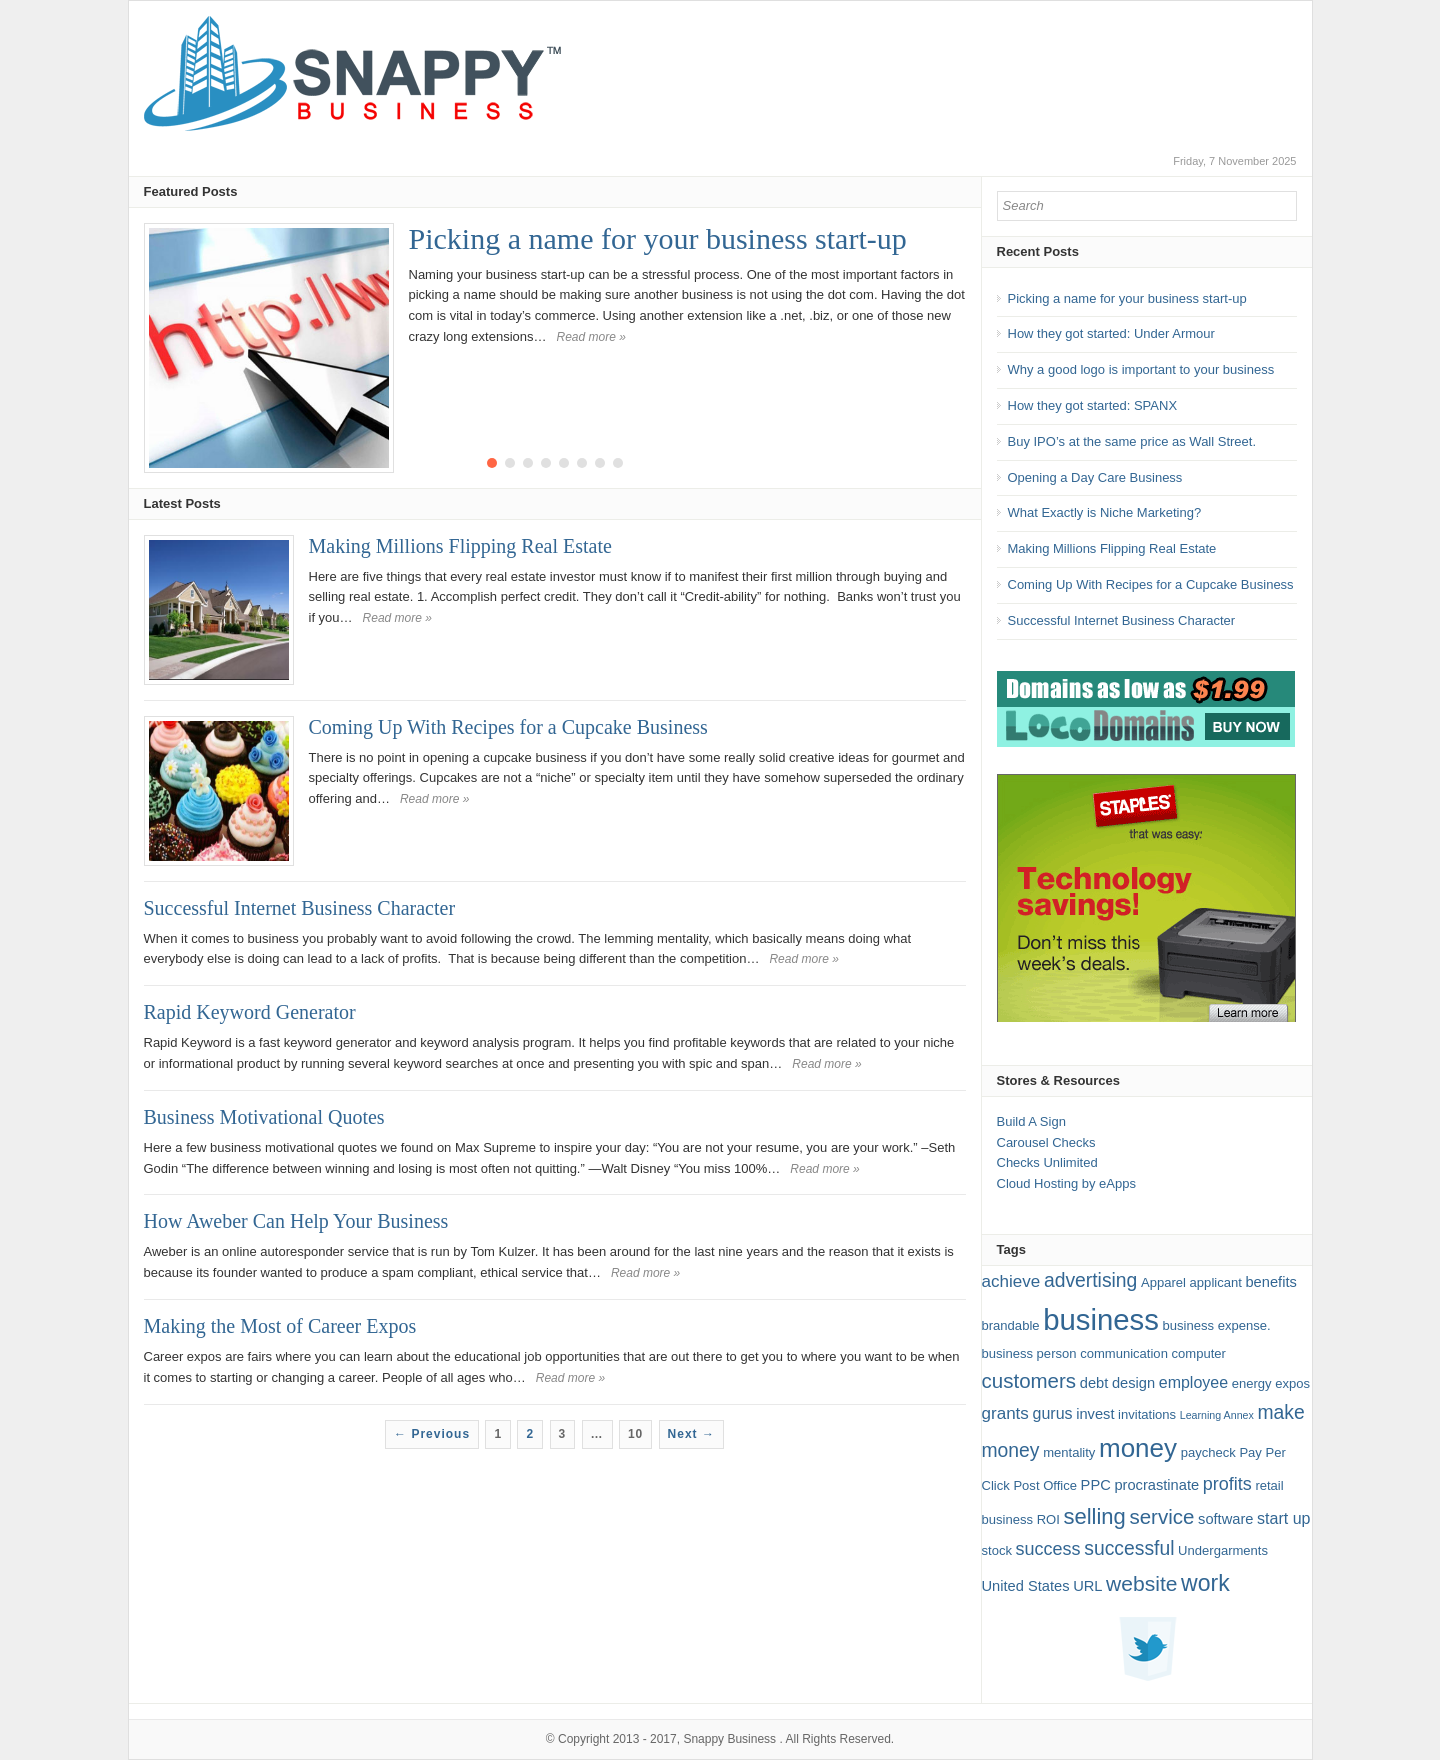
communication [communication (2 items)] (1124, 1353)
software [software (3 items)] (1225, 1519)
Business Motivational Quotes (264, 1117)
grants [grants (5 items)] (1005, 1413)
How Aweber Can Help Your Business (296, 1221)
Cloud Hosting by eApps (1066, 1183)
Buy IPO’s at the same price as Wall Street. (1132, 441)
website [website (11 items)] (1141, 1583)
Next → (691, 1434)
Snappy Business (729, 1739)
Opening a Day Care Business (1095, 477)
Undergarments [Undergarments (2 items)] (1223, 1550)
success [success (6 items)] (1048, 1549)
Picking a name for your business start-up (658, 238)
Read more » (591, 337)
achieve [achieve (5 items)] (1011, 1281)
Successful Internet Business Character (300, 908)
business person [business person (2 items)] (1029, 1353)
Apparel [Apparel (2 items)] (1163, 1282)
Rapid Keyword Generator (250, 1012)
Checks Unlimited (1047, 1162)
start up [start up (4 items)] (1283, 1518)
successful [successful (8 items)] (1129, 1548)
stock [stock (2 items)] (997, 1550)
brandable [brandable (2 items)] (1011, 1325)
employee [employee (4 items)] (1193, 1382)
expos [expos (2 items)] (1292, 1383)
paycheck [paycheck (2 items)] (1208, 1452)
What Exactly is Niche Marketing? (1105, 512)
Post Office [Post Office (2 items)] (1045, 1485)
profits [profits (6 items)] (1227, 1484)
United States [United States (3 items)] (1026, 1586)
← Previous (432, 1434)
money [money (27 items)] (1138, 1448)
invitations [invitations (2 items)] (1147, 1414)
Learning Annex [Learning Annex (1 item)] (1217, 1415)
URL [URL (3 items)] (1087, 1586)
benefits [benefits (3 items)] (1270, 1282)
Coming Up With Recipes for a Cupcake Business (508, 727)
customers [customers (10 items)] (1029, 1380)
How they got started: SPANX (1093, 405)
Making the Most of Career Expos (280, 1326)
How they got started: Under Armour (1111, 333)
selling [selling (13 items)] (1094, 1516)
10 (635, 1434)
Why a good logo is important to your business (1141, 369)
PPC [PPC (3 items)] (1096, 1485)
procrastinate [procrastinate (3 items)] (1156, 1485)
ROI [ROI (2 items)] (1048, 1519)
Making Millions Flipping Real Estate (460, 546)
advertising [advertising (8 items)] (1090, 1280)
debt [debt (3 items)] (1094, 1383)
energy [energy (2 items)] (1252, 1383)
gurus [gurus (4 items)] (1053, 1413)
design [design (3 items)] (1133, 1383)
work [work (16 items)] (1205, 1583)
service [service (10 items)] (1161, 1516)
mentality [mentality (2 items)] (1069, 1452)
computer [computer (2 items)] (1199, 1353)
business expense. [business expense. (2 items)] (1217, 1325)
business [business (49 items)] (1101, 1319)
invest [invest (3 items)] (1095, 1414)
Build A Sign (1031, 1121)
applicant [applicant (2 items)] (1216, 1282)
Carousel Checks (1046, 1142)
